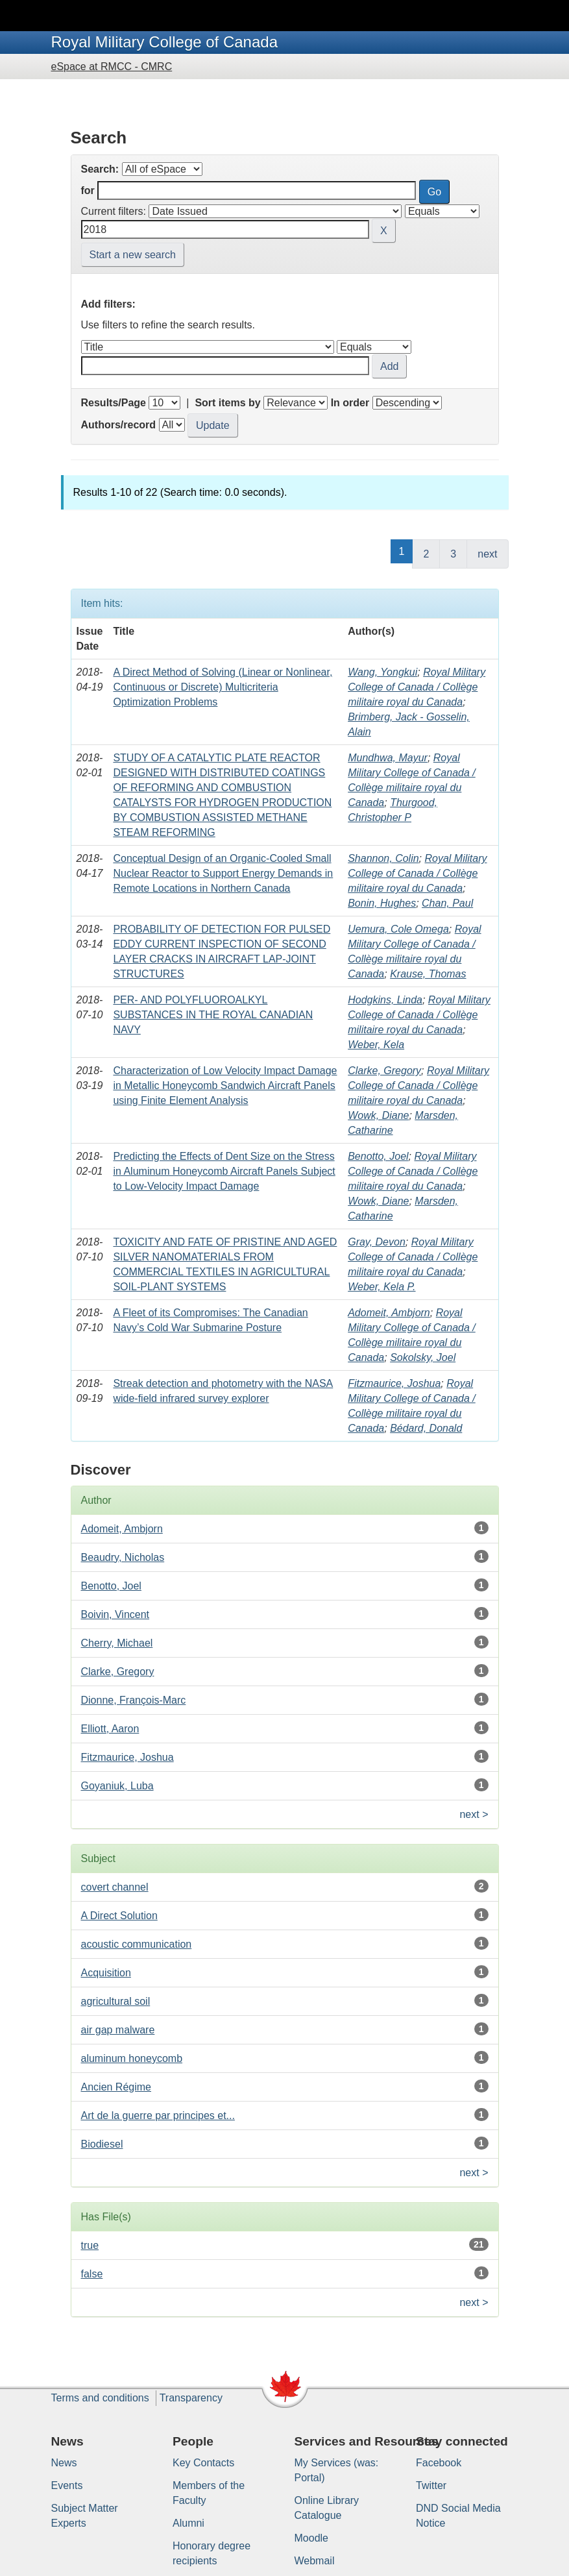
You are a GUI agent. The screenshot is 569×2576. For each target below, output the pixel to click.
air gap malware (118, 2029)
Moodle (311, 2538)
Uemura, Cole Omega (398, 929)
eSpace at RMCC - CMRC (112, 66)
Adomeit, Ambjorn (389, 1312)
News (64, 2462)
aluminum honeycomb (132, 2058)
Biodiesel (102, 2144)
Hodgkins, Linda (385, 999)
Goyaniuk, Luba (117, 1785)
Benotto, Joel (378, 1156)
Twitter (431, 2485)
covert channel (115, 1887)
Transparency (191, 2397)
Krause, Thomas (428, 973)
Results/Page (113, 402)
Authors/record (118, 424)
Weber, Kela (376, 1044)
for (88, 190)
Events (67, 2485)
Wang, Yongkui (382, 672)
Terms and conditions (100, 2397)
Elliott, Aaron (110, 1728)
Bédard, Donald (426, 1428)
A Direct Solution (119, 1915)
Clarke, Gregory (384, 1070)
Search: (100, 169)
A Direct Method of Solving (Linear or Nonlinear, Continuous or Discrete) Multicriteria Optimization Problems (222, 687)
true (90, 2245)
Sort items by (227, 402)
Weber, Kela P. (381, 1286)
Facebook (438, 2462)
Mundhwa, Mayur (388, 757)
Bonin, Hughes (382, 903)
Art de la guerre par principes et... (158, 2115)
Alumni (188, 2523)
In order (350, 402)
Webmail (315, 2560)
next (487, 553)
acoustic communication (136, 1944)
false (92, 2273)
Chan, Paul (447, 903)
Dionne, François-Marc (133, 1700)
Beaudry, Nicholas (123, 1557)
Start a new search (133, 254)
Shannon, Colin (383, 858)
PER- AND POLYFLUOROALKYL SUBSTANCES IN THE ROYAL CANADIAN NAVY (213, 1014)
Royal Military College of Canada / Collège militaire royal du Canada (416, 687)
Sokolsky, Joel (422, 1357)
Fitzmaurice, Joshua (394, 1383)
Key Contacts (203, 2462)
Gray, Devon (377, 1241)
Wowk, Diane (378, 1115)
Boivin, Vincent (115, 1614)
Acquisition (106, 1972)
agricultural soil (116, 2001)
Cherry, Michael (117, 1643)
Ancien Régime (116, 2086)
